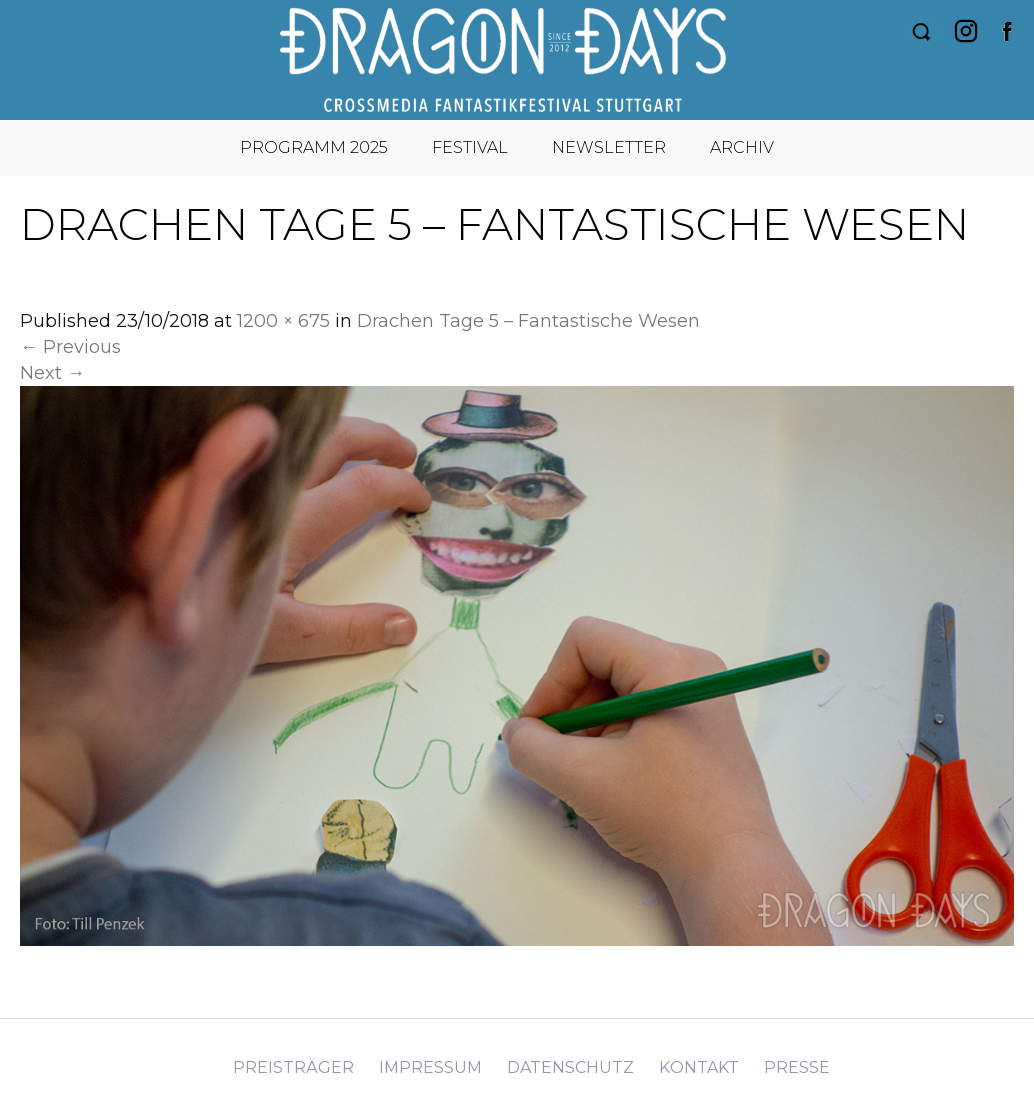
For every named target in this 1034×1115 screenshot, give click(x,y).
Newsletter (609, 147)
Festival (470, 147)
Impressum (430, 1067)
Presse (797, 1067)
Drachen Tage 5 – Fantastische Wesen (528, 321)
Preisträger (293, 1067)
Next (52, 373)
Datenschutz (570, 1067)
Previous (70, 347)
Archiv (742, 147)
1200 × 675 (283, 321)
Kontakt (699, 1067)
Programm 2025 (314, 147)
